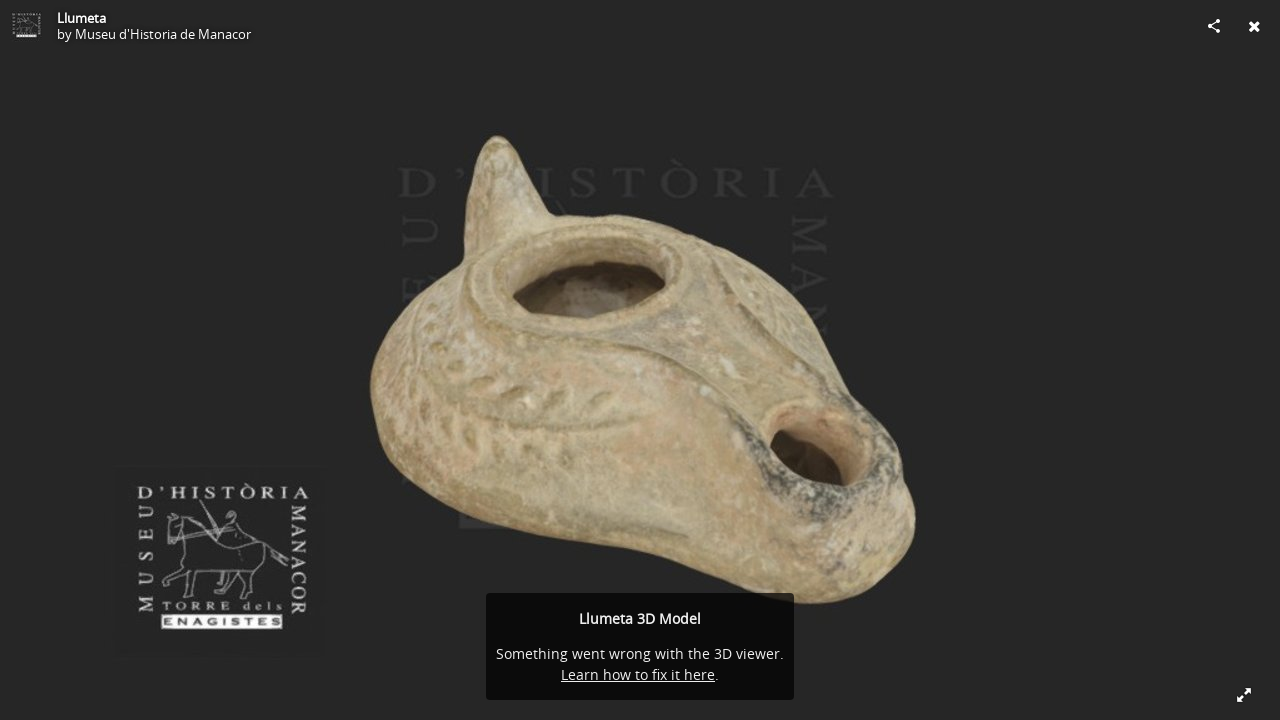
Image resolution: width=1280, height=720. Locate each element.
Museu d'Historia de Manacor (163, 34)
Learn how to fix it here (638, 674)
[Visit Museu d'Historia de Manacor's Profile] (26, 26)
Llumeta (81, 18)
